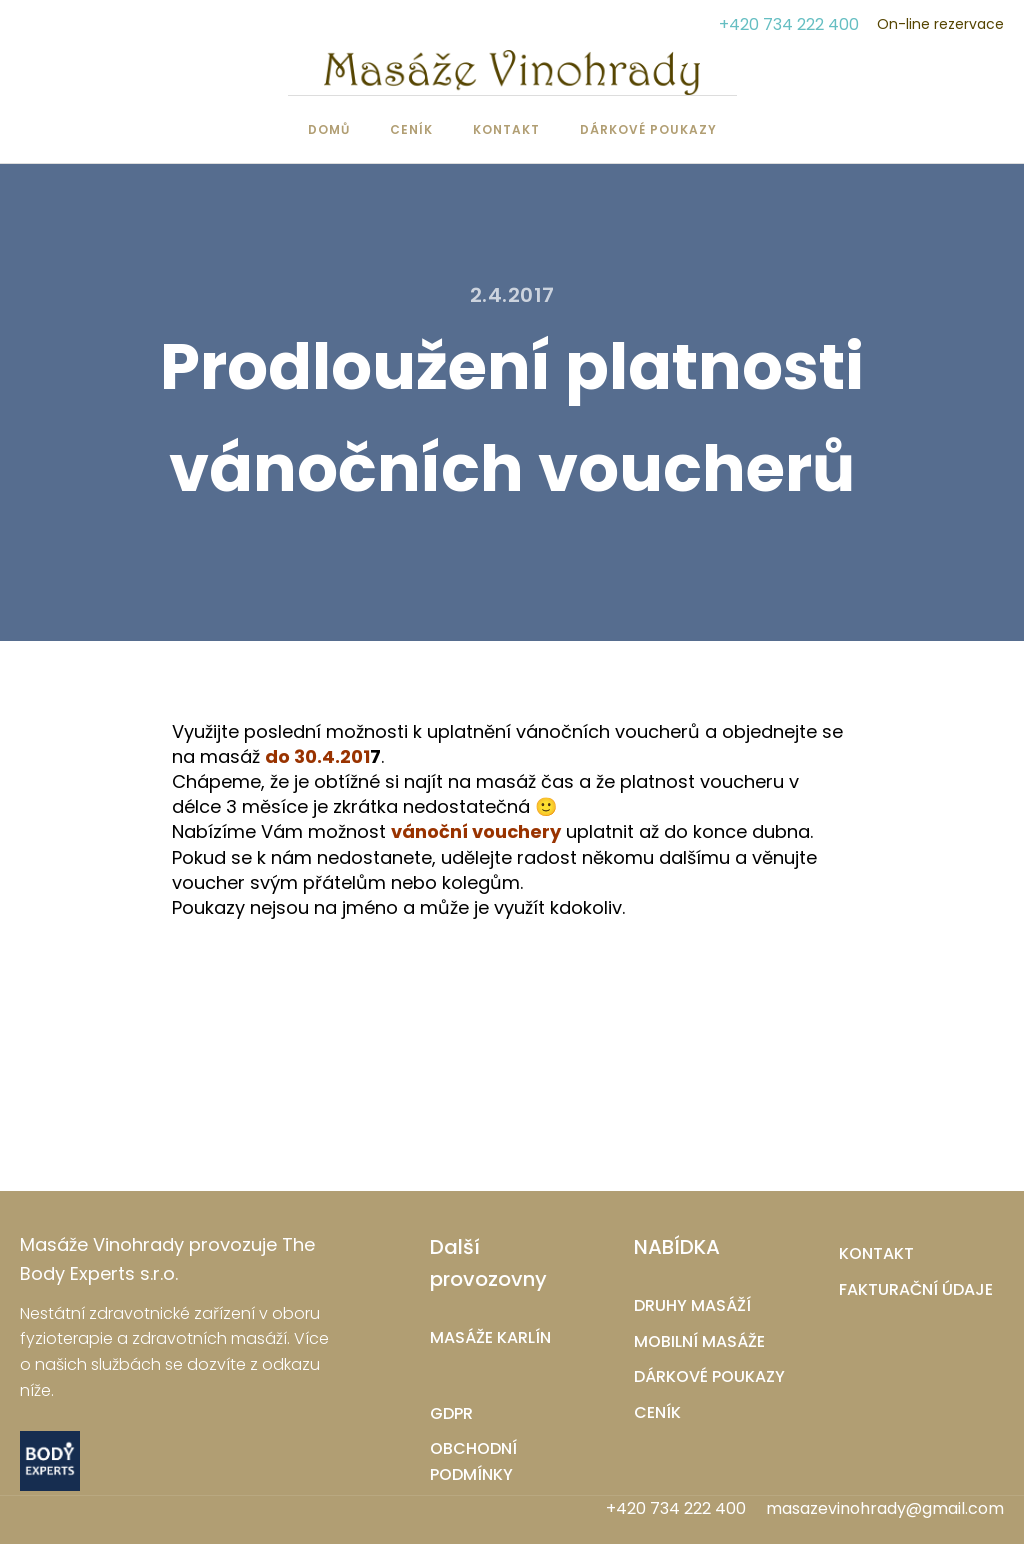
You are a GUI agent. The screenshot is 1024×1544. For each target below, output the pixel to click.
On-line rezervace (940, 24)
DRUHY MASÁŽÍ (692, 1305)
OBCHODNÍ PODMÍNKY (473, 1461)
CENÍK (657, 1412)
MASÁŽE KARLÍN (490, 1337)
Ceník (411, 129)
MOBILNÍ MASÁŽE (699, 1341)
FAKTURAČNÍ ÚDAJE (916, 1289)
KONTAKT (876, 1253)
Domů (329, 129)
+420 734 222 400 (789, 24)
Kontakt (506, 129)
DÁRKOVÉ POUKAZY (709, 1376)
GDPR (451, 1413)
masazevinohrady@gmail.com (885, 1509)
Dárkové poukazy (648, 129)
